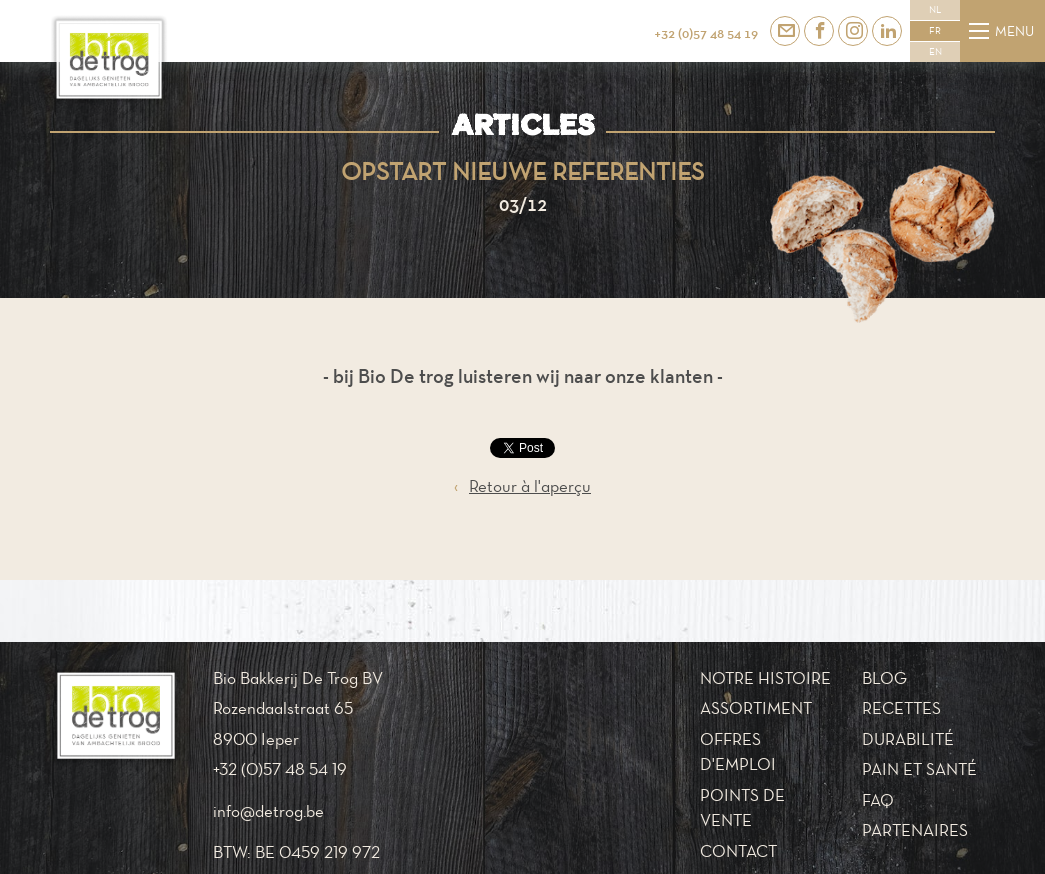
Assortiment (756, 708)
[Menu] (979, 31)
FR (935, 31)
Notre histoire (765, 678)
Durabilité (908, 739)
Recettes (901, 708)
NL (935, 10)
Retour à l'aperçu (522, 487)
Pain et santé (919, 769)
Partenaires (915, 830)
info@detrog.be (268, 811)
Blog (884, 678)
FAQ (878, 800)
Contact (738, 851)
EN (935, 52)
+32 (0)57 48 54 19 (706, 33)
